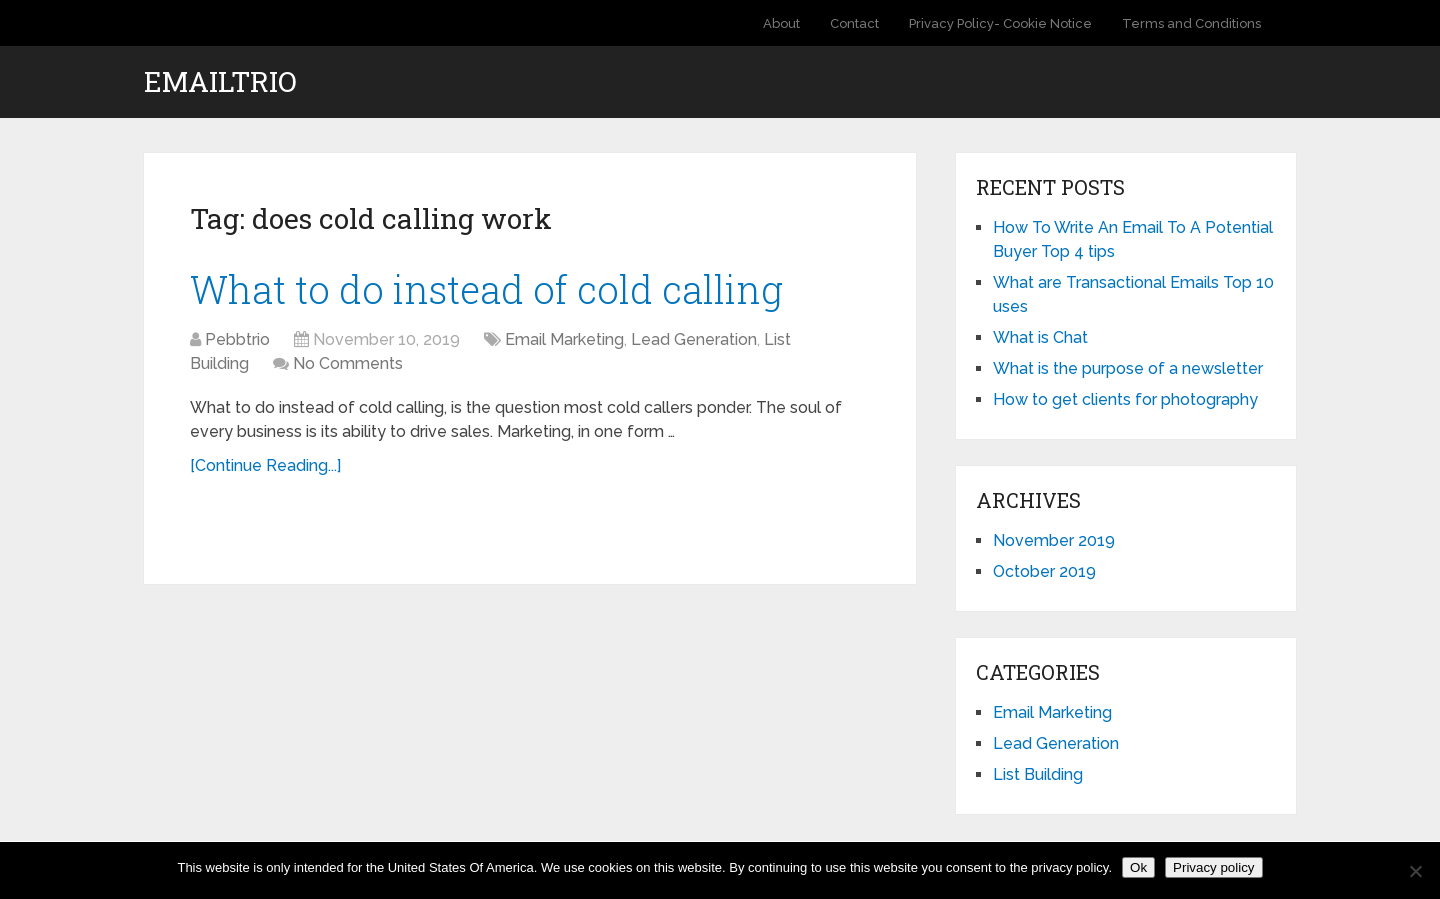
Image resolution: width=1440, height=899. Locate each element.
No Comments (348, 363)
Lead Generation (694, 339)
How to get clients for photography (1125, 399)
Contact (854, 23)
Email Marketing (564, 339)
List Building (1038, 774)
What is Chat (1040, 337)
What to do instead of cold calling (486, 289)
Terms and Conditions (1191, 23)
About (781, 23)
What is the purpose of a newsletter (1128, 368)
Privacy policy (1213, 867)
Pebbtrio (237, 339)
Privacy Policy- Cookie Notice (1000, 23)
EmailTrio (220, 82)
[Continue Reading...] (265, 465)
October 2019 (1044, 571)
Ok (1138, 867)
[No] (1415, 871)
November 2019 (1054, 540)
